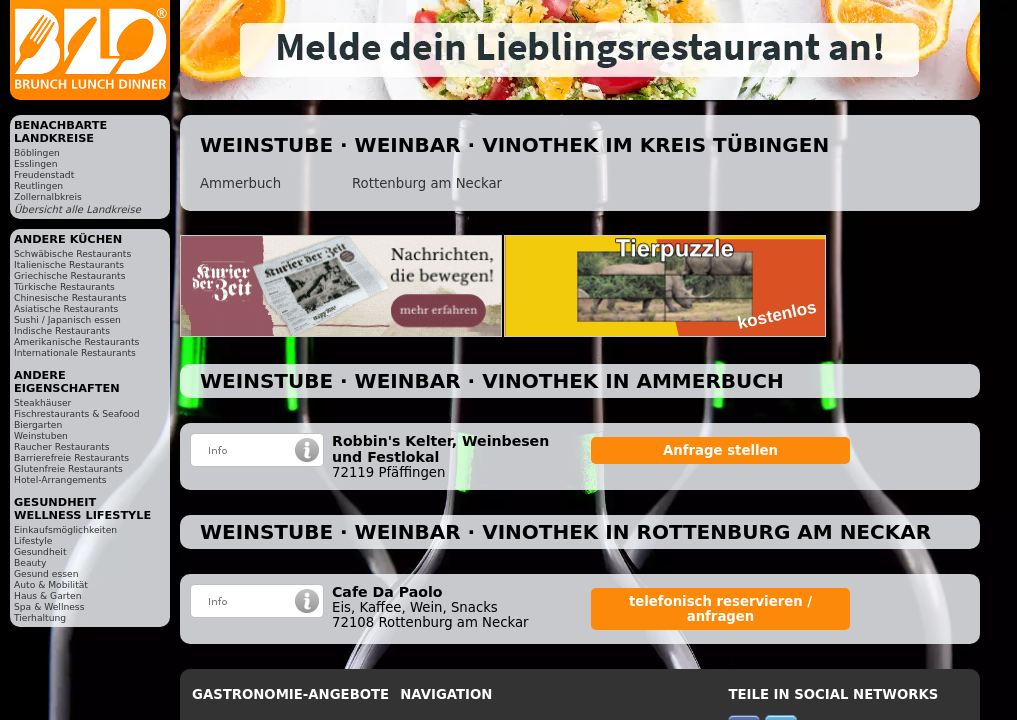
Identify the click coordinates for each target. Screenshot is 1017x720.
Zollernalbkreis (48, 196)
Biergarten (38, 424)
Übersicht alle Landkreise (77, 209)
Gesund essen (46, 573)
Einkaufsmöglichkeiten (65, 529)
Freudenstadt (44, 174)
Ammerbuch (240, 183)
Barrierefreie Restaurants (71, 457)
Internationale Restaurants (75, 352)
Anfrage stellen (720, 450)
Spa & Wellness (49, 606)
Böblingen (37, 152)
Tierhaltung (40, 617)
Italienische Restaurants (69, 264)
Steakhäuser (42, 402)
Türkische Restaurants (64, 286)
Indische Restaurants (62, 330)
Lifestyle (33, 540)
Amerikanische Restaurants (76, 341)
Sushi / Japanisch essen (67, 319)
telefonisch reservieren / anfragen (720, 609)
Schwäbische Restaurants (72, 253)
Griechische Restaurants (69, 275)
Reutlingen (38, 185)
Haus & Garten (48, 595)
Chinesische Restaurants (70, 297)
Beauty (30, 562)
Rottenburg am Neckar (427, 183)
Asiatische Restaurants (66, 308)
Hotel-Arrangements (60, 479)
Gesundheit (40, 551)
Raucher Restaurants (62, 446)
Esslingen (35, 163)
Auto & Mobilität (51, 584)
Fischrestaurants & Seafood (77, 413)
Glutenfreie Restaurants (68, 468)
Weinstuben (41, 435)
